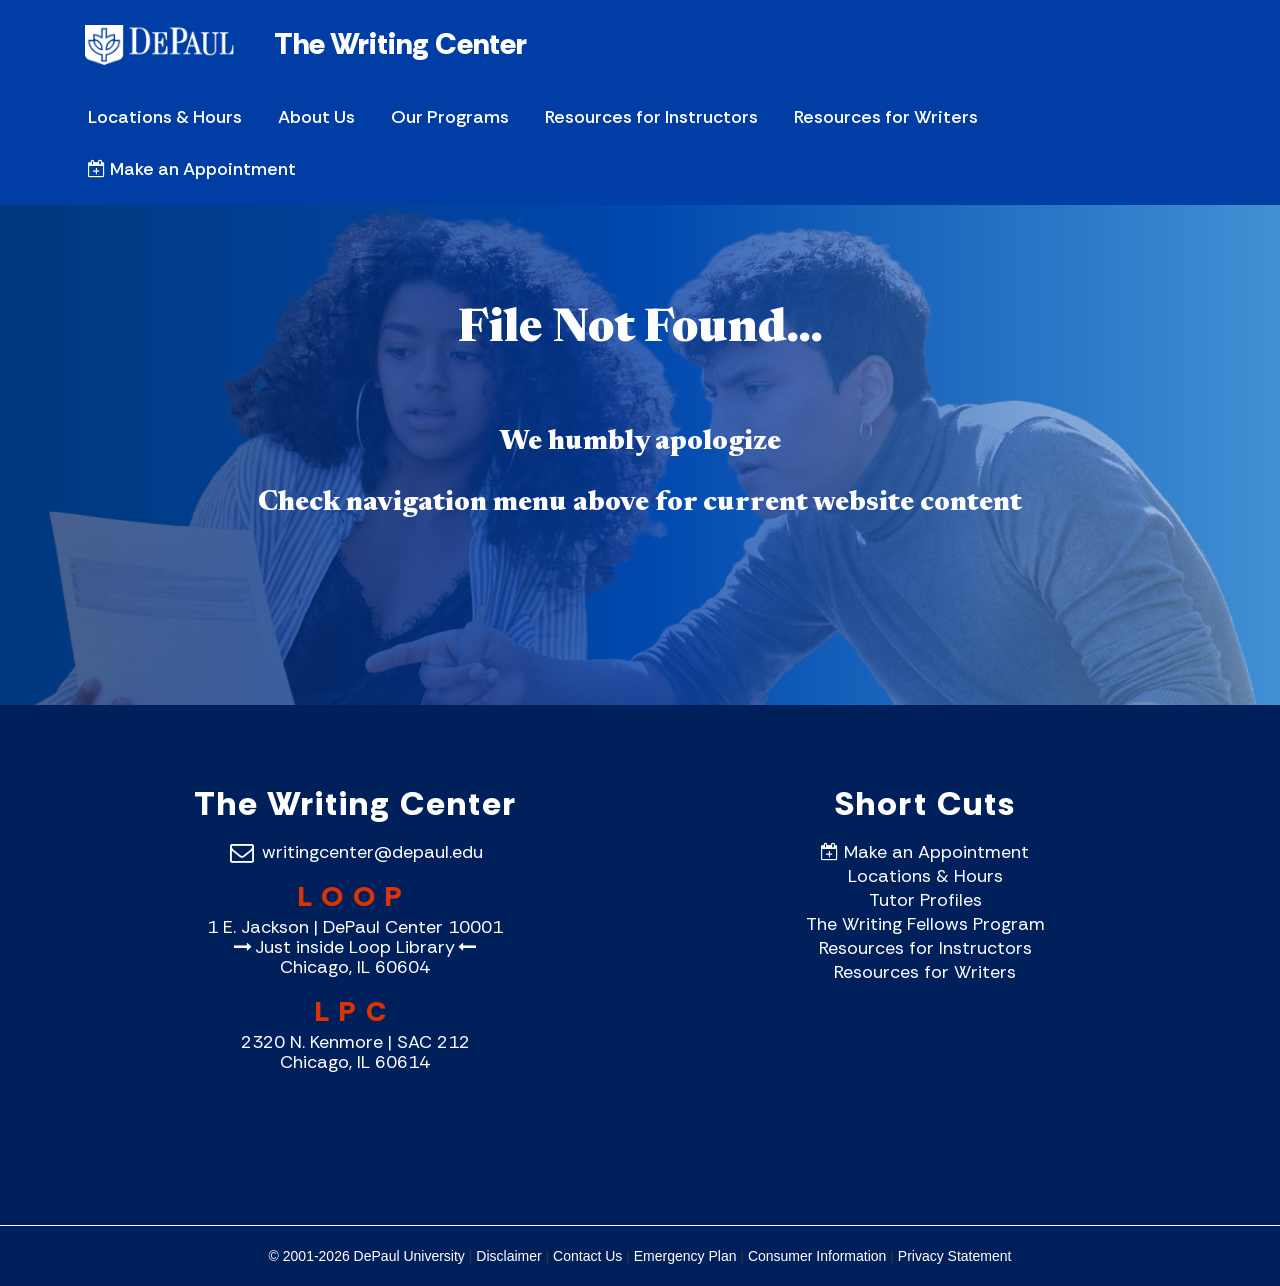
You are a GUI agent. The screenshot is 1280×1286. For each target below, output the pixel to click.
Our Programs (450, 117)
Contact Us (587, 1256)
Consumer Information (817, 1256)
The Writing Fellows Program (925, 924)
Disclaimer (508, 1256)
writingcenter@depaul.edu (355, 852)
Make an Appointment (192, 169)
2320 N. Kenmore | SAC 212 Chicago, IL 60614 (355, 1052)
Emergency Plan (685, 1256)
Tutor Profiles (925, 900)
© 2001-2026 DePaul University (367, 1256)
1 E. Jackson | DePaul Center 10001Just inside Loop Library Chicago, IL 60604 (355, 947)
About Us (316, 117)
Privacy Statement (955, 1256)
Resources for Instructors (651, 117)
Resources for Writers (886, 117)
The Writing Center (400, 43)
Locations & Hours (165, 117)
